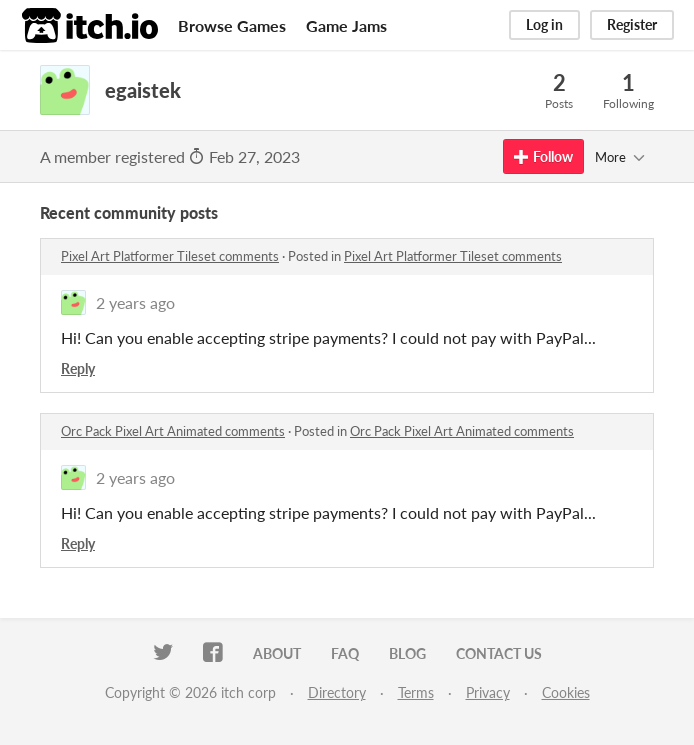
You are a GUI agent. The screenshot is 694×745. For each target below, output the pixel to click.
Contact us (499, 653)
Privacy (488, 692)
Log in (544, 24)
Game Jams (346, 25)
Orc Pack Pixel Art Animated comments (173, 431)
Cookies (566, 692)
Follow (543, 156)
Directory (337, 692)
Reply (78, 368)
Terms (416, 692)
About (277, 653)
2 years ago (135, 302)
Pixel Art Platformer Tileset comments (170, 256)
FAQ (345, 653)
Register (632, 24)
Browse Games (232, 25)
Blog (407, 653)
